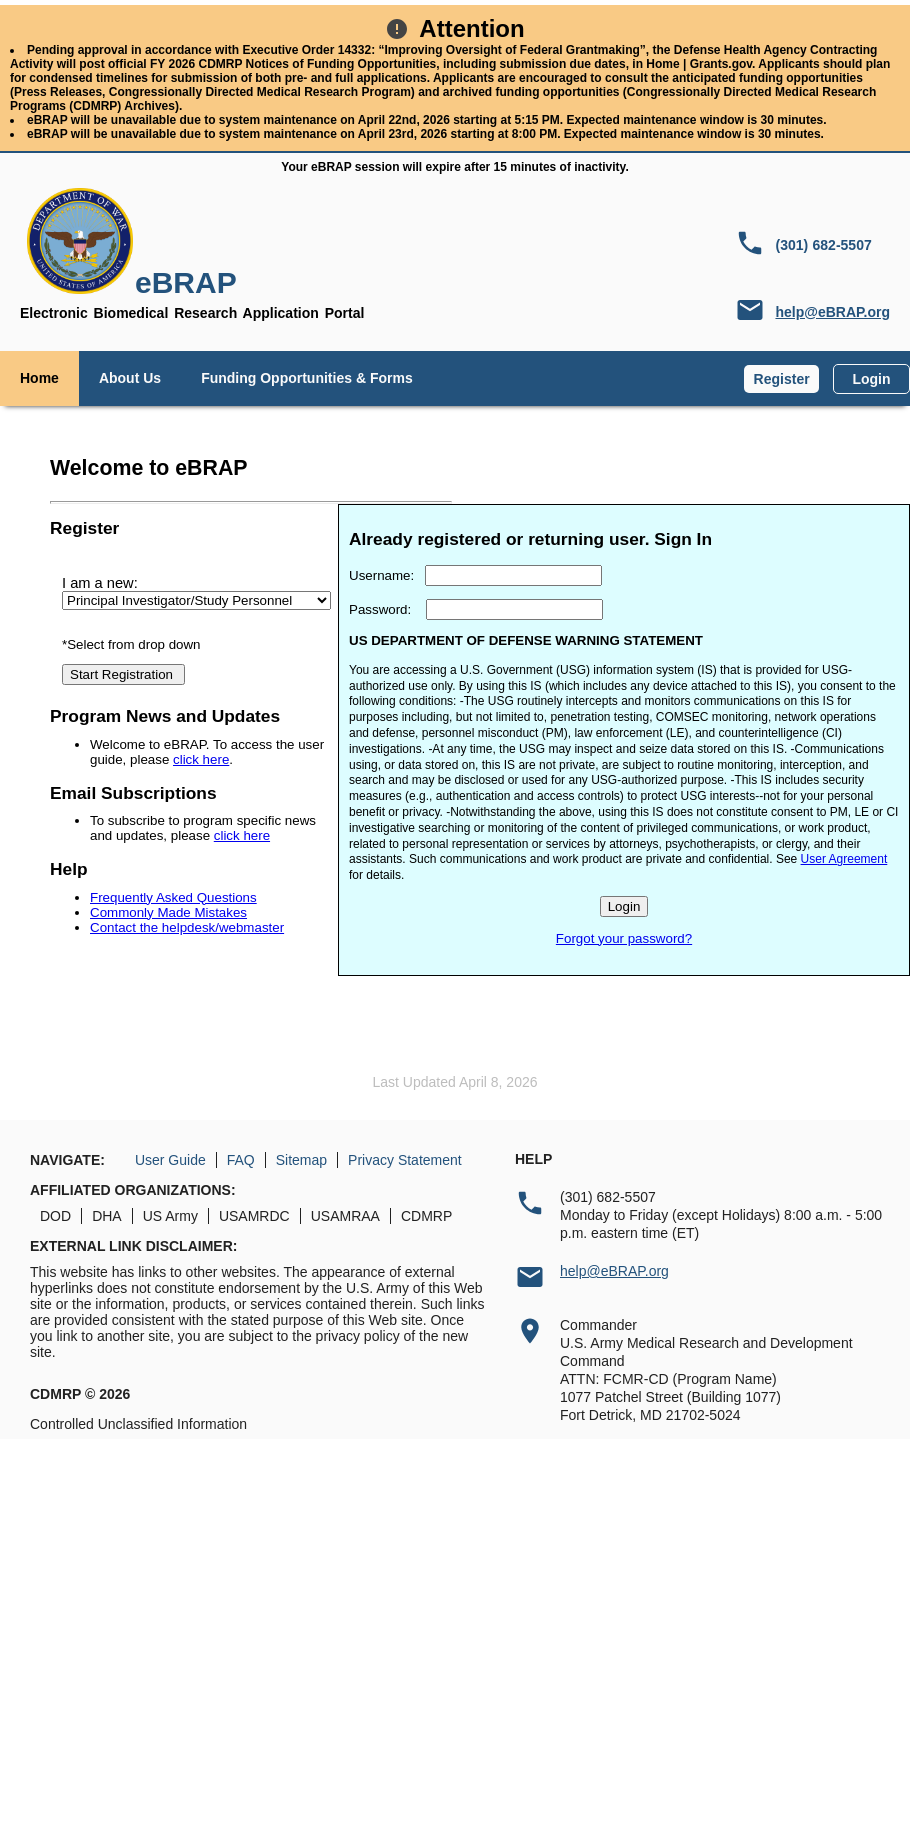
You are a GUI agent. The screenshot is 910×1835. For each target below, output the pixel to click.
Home (39, 378)
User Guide (170, 1160)
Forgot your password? (624, 938)
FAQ (241, 1160)
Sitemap (301, 1160)
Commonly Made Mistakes (168, 912)
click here (201, 759)
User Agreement (844, 859)
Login (871, 379)
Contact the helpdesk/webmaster (187, 927)
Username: (381, 575)
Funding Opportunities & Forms (307, 378)
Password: (380, 609)
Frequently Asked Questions (173, 897)
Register (782, 379)
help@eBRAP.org (832, 312)
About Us (130, 378)
